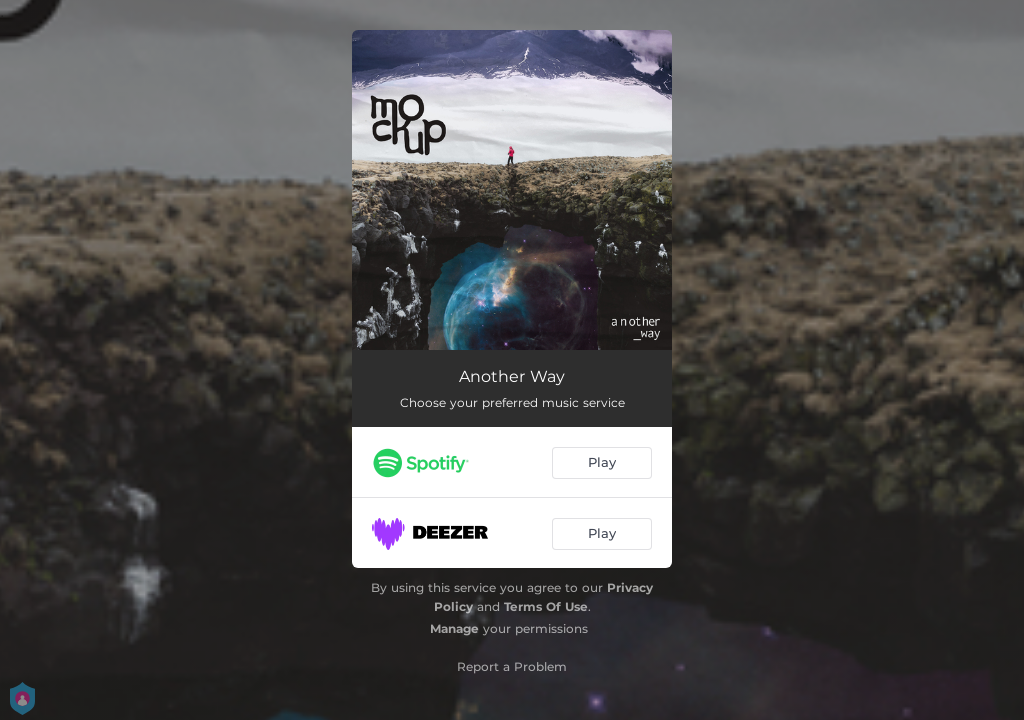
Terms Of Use (546, 606)
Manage (454, 628)
